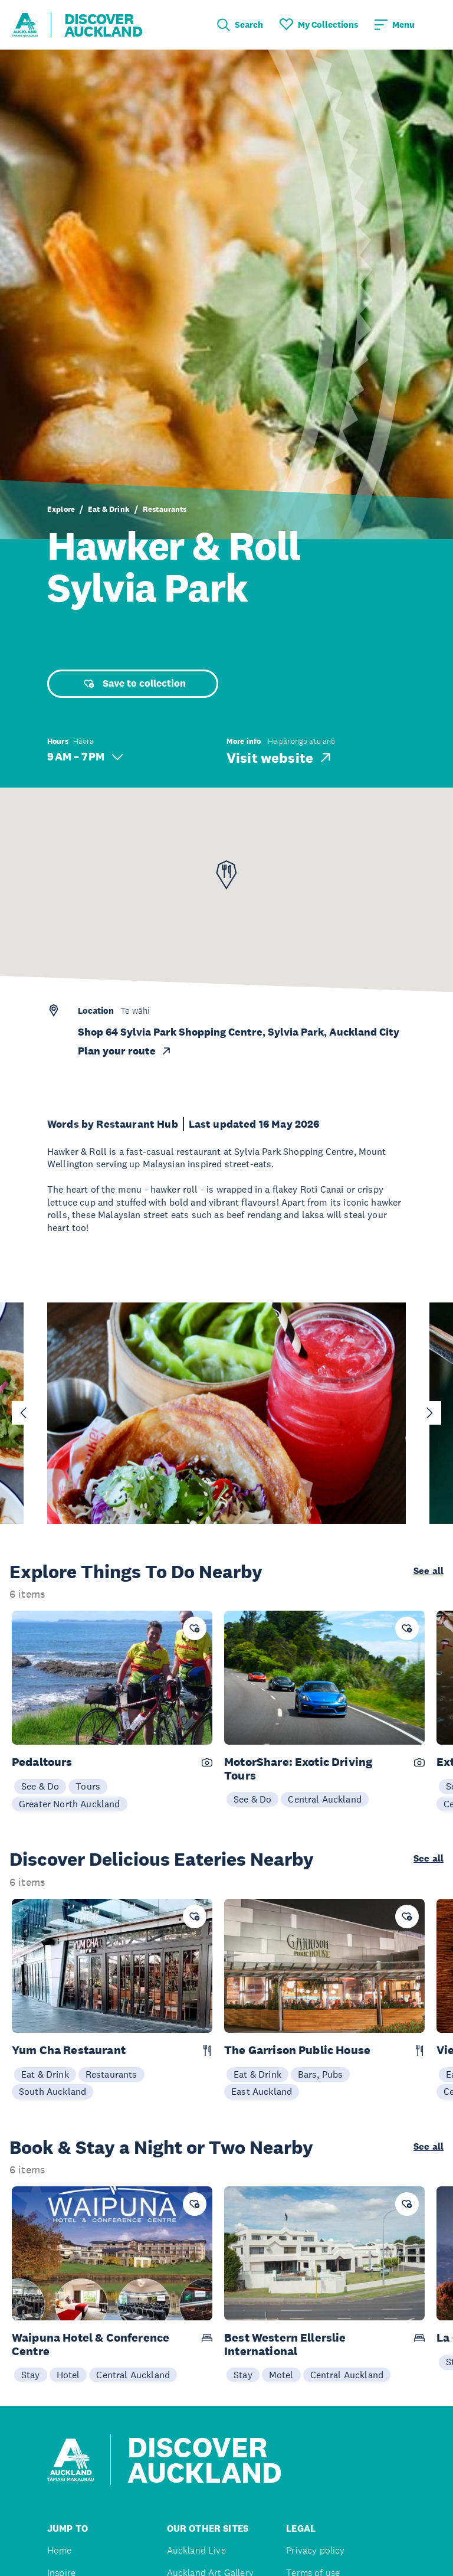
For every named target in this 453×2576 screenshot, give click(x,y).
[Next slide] (429, 1413)
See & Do (40, 1786)
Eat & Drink (109, 509)
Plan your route (125, 1050)
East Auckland (261, 2091)
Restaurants (165, 509)
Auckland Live (196, 2550)
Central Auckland (325, 1799)
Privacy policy (315, 2550)
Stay (30, 2375)
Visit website (279, 757)
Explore (61, 509)
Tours (88, 1786)
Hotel (68, 2375)
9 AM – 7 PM (85, 756)
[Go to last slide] (23, 1413)
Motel (281, 2375)
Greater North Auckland (69, 1804)
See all (428, 1571)
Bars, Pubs (320, 2074)
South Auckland (52, 2091)
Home (59, 2550)
